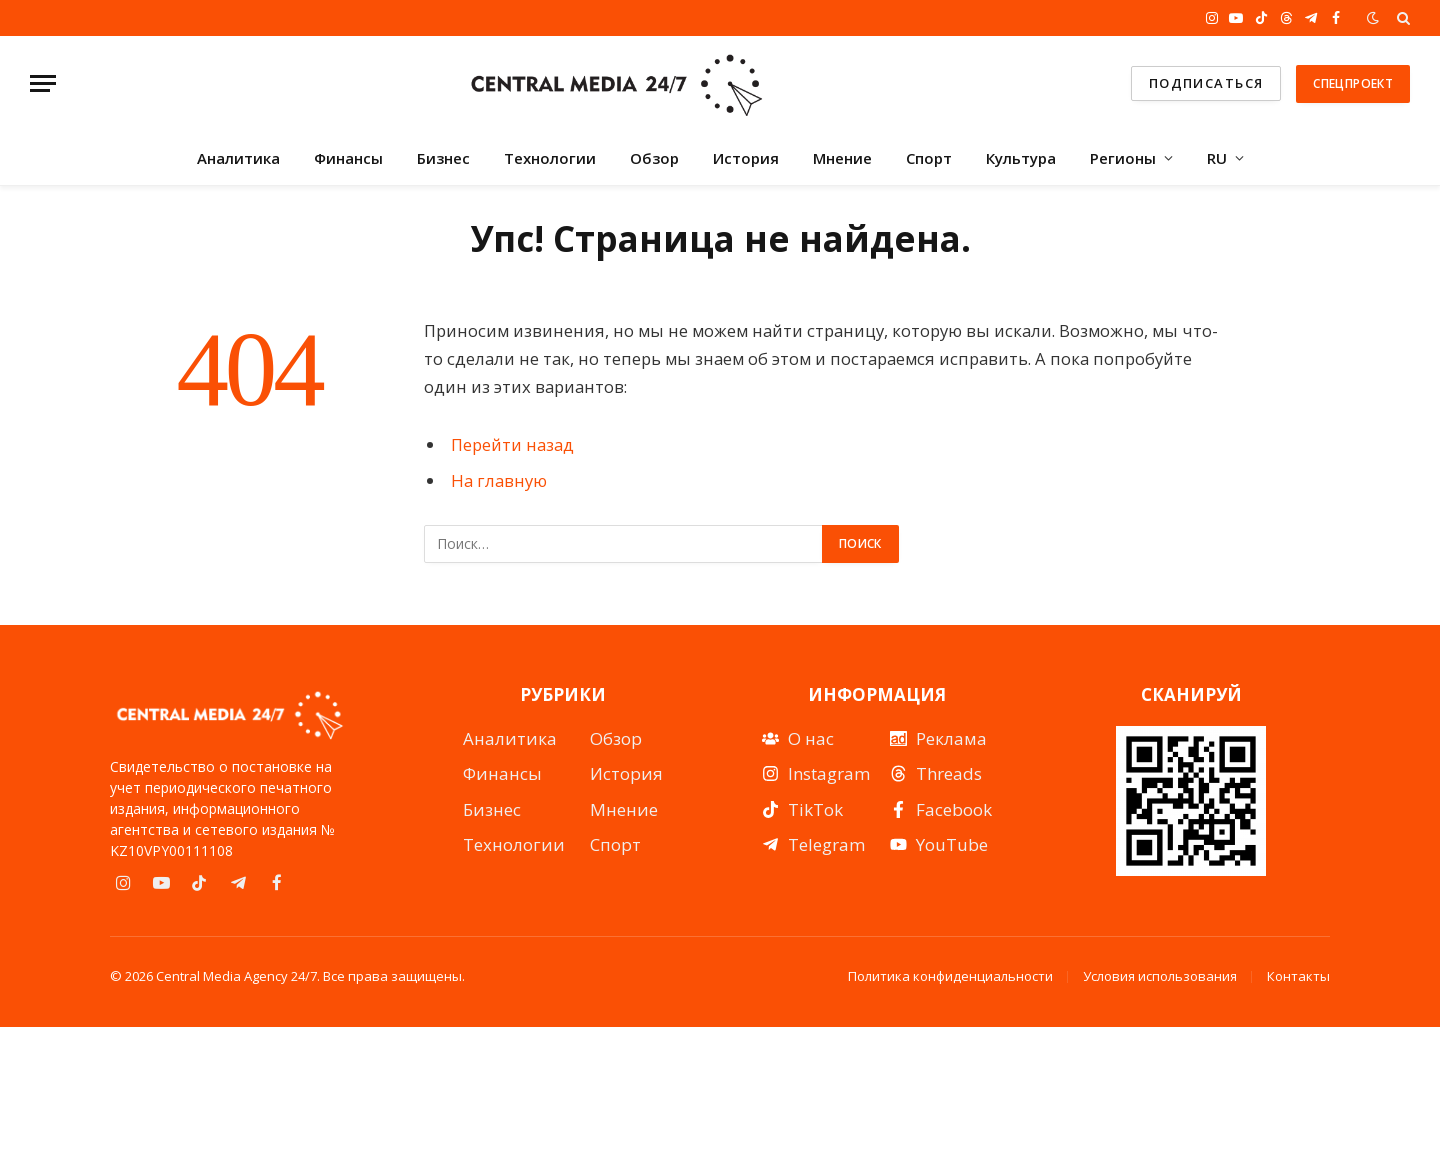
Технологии (550, 158)
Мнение (842, 158)
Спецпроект (1353, 83)
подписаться (1206, 83)
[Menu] (43, 83)
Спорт (929, 158)
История (746, 158)
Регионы (1123, 158)
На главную (499, 480)
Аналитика (238, 158)
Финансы (348, 158)
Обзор (654, 158)
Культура (1021, 158)
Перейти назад (512, 444)
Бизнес (443, 158)
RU (1217, 158)
